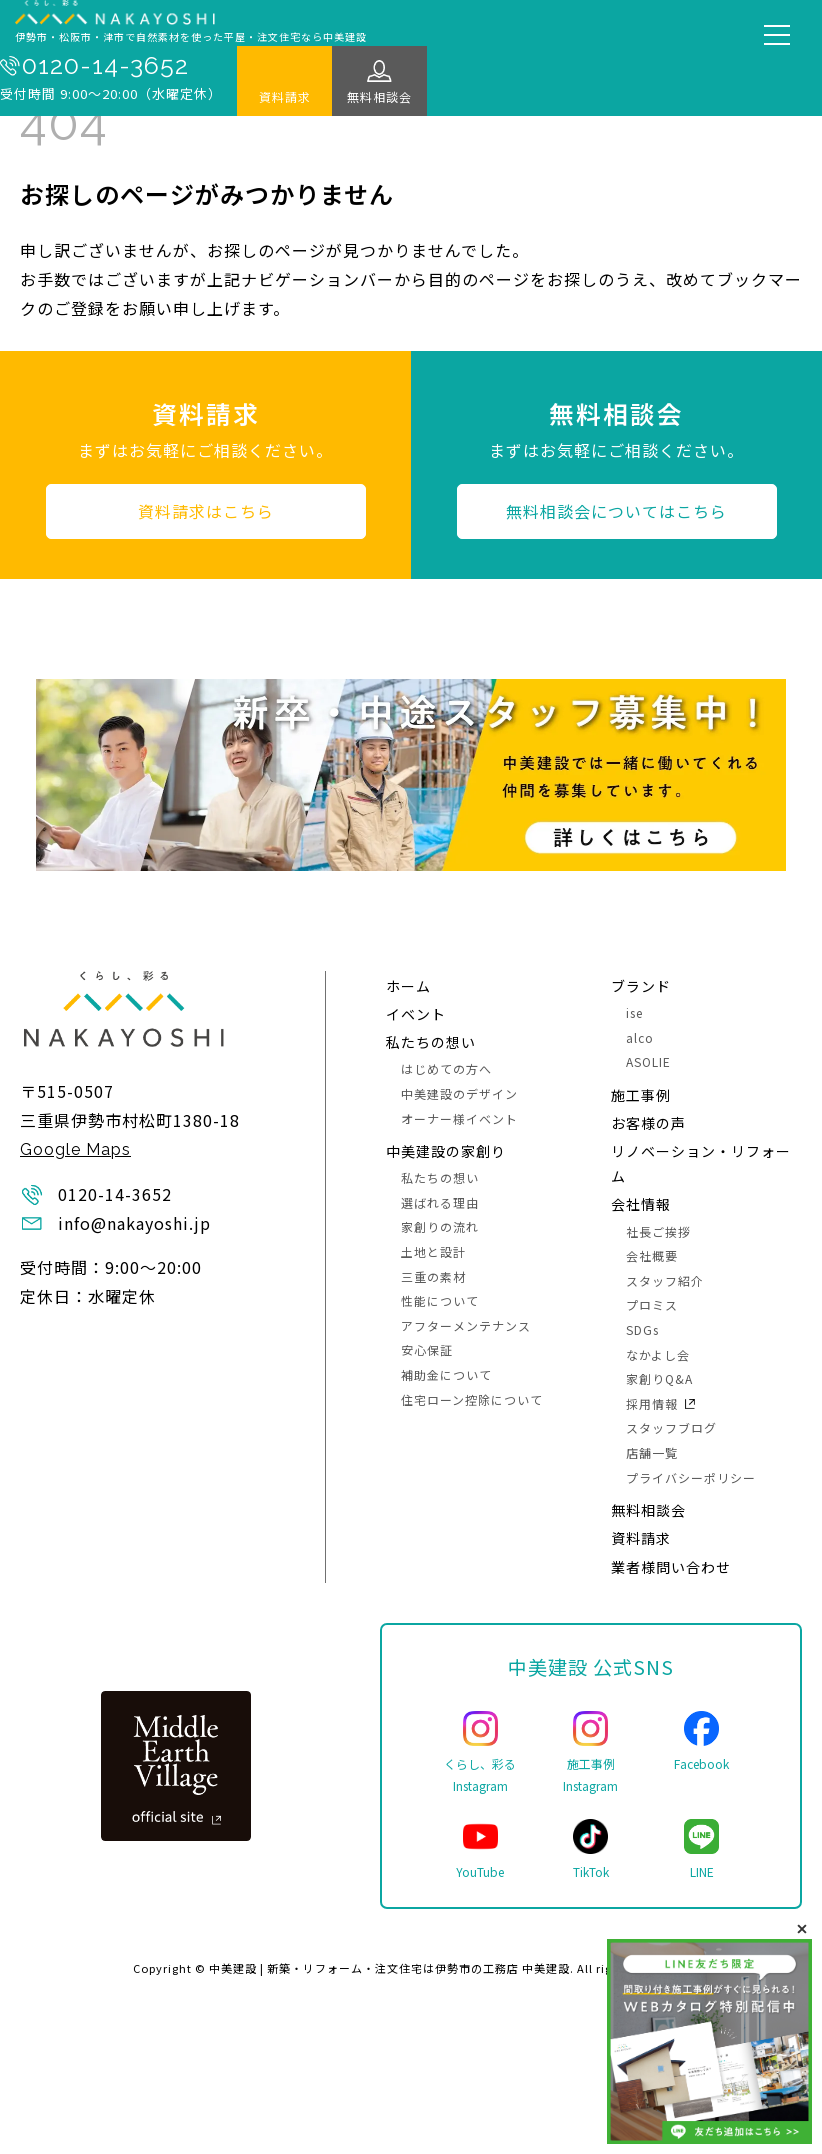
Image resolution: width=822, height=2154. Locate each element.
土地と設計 (433, 1251)
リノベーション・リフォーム (701, 1163)
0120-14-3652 (105, 66)
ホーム (408, 986)
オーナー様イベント (459, 1118)
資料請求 (285, 96)
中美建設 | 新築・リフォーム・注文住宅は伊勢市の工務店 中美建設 (389, 1968)
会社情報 (641, 1204)
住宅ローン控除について (472, 1399)
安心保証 (427, 1349)
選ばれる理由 (440, 1202)
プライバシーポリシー (691, 1477)
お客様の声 (648, 1123)
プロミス (652, 1304)
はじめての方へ (446, 1068)
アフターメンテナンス (466, 1325)
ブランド (641, 986)
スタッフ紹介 (665, 1280)
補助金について (446, 1374)
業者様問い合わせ (671, 1567)
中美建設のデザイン (459, 1093)
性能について (440, 1300)
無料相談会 (379, 96)
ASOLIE (648, 1061)
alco (640, 1037)
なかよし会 (658, 1354)
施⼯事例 (641, 1095)
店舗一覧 (652, 1452)
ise (634, 1012)
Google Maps (75, 1149)
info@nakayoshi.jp (134, 1223)
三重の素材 (433, 1276)
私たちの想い (431, 1042)
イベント (416, 1014)
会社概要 (652, 1255)
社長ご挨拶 (658, 1231)
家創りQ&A (659, 1378)
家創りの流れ (440, 1226)
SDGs (642, 1329)
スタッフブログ (671, 1427)
